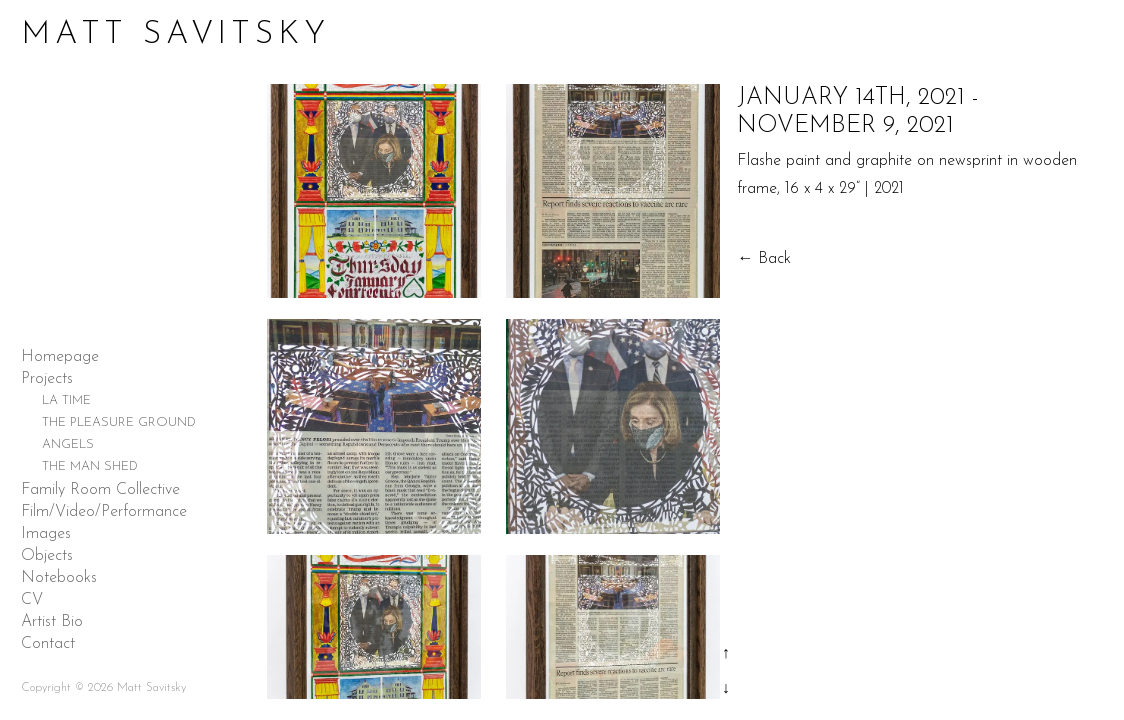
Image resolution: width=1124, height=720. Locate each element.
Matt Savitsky (175, 35)
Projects (47, 379)
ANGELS (68, 444)
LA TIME (66, 400)
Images (46, 534)
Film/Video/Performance (104, 512)
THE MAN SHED (90, 466)
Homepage (60, 357)
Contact (48, 644)
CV (32, 600)
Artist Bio (52, 622)
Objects (47, 556)
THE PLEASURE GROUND (119, 422)
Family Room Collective (100, 490)
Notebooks (59, 578)
